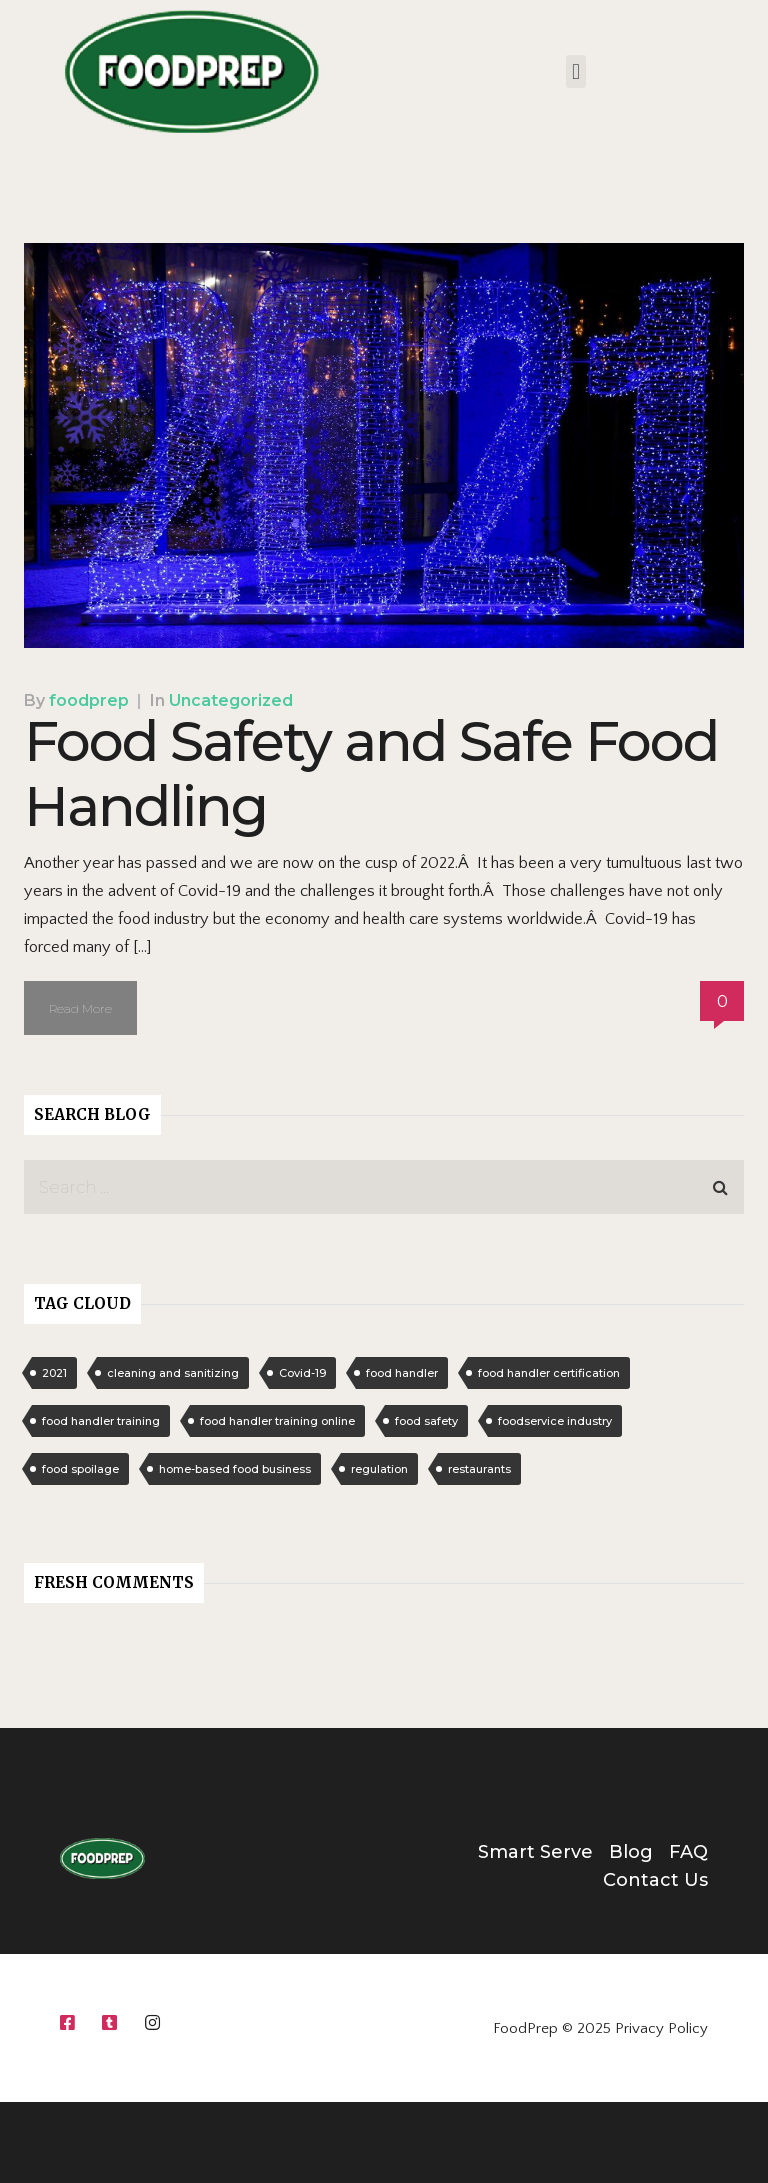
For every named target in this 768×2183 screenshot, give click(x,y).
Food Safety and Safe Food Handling (371, 774)
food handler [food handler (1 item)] (402, 1373)
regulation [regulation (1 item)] (379, 1469)
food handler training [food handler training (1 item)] (101, 1421)
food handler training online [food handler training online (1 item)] (277, 1421)
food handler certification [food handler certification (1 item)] (549, 1373)
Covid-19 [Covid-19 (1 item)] (302, 1373)
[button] (575, 71)
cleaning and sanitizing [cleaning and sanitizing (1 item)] (173, 1373)
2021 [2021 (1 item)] (54, 1373)
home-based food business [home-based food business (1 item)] (235, 1469)
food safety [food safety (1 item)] (426, 1421)
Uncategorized (231, 700)
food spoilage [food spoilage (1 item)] (80, 1469)
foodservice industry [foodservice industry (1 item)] (555, 1421)
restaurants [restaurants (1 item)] (479, 1469)
